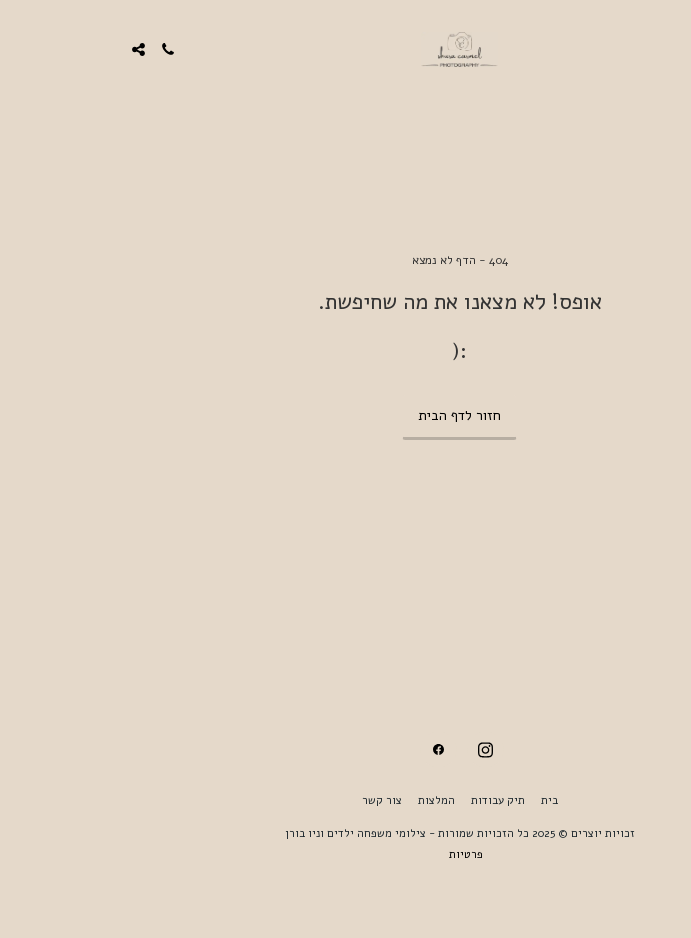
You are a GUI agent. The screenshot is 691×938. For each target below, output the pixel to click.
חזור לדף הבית (345, 415)
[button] (669, 48)
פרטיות (352, 854)
